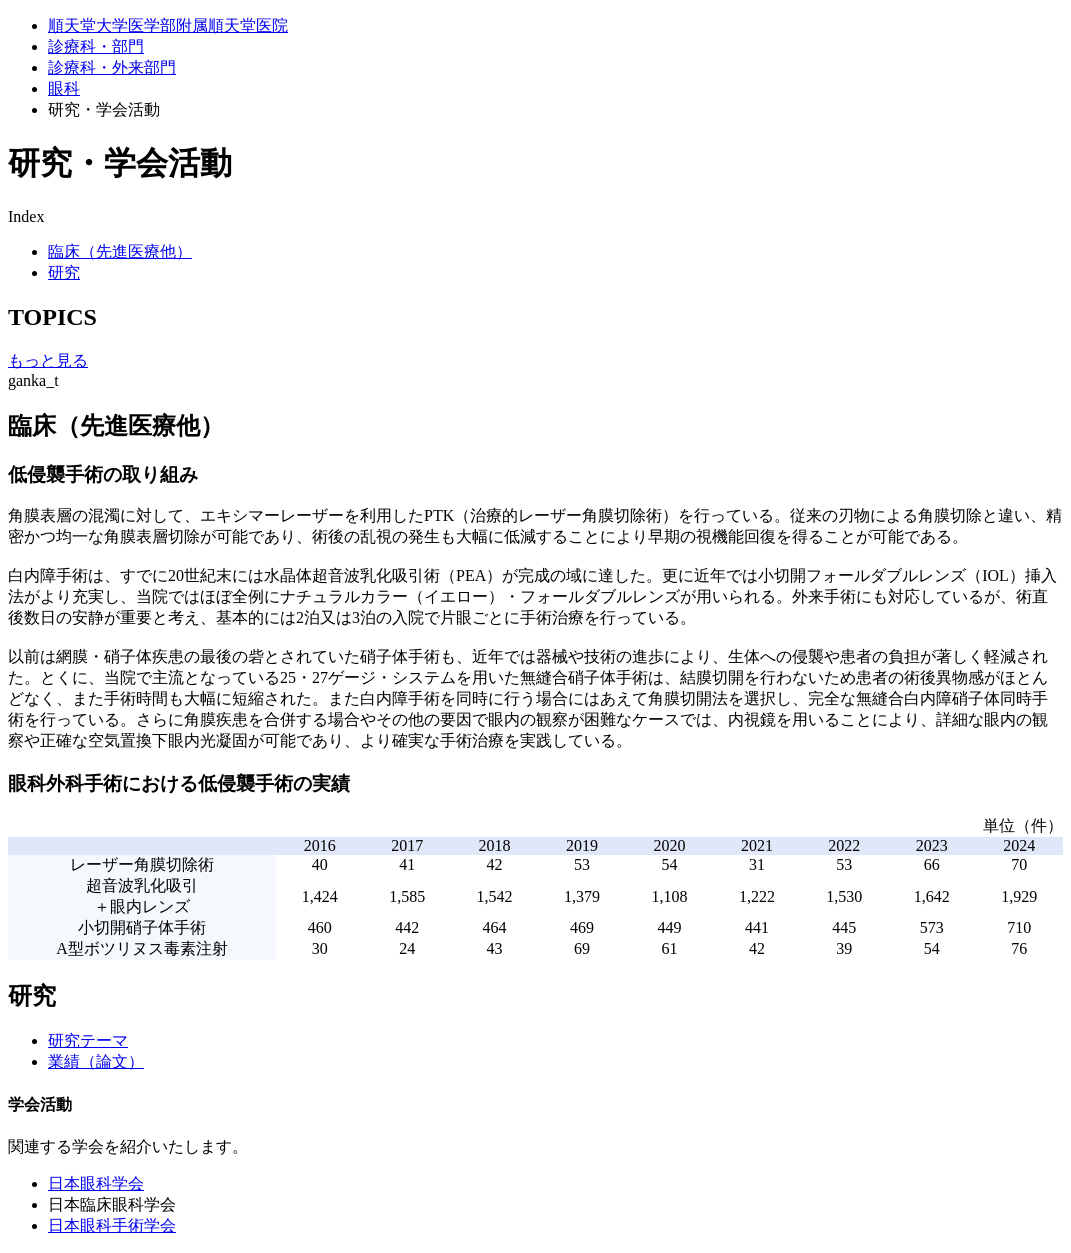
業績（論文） (96, 1061)
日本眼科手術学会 (112, 1225)
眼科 (64, 88)
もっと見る (48, 360)
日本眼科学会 (96, 1183)
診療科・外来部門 (112, 67)
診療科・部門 (96, 46)
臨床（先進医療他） (120, 251)
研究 (64, 272)
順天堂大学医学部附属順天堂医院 (168, 25)
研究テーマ (88, 1040)
